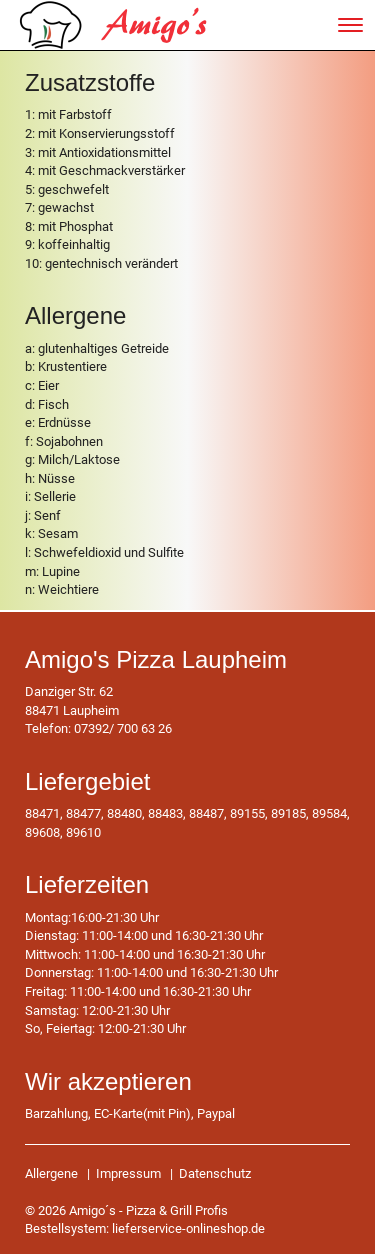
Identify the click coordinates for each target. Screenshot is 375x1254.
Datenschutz (215, 1173)
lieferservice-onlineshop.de (188, 1228)
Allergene (51, 1173)
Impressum (128, 1173)
